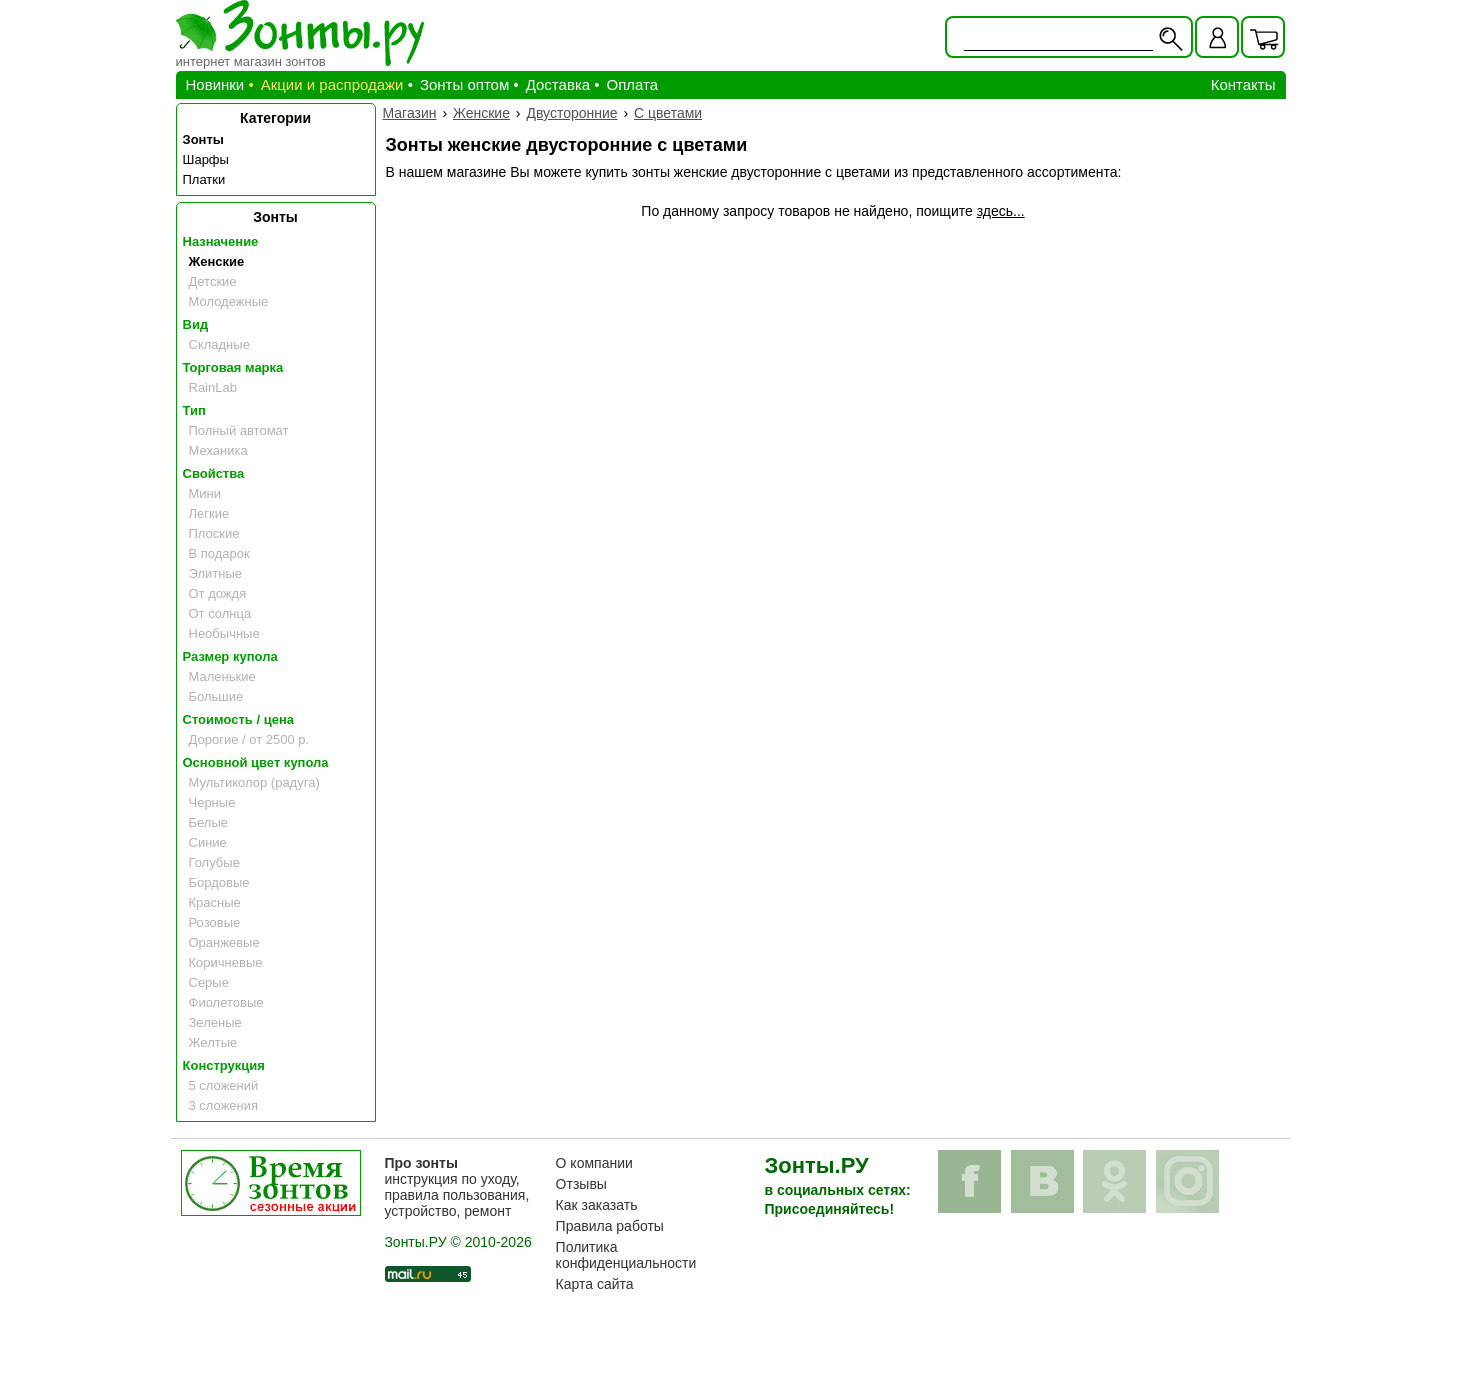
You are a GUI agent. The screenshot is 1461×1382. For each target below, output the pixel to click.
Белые (209, 822)
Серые (209, 982)
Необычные (224, 633)
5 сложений (224, 1085)
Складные (219, 344)
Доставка (558, 84)
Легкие (209, 513)
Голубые (214, 862)
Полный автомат (239, 430)
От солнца (220, 613)
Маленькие (222, 676)
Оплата (633, 84)
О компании (594, 1163)
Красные (215, 902)
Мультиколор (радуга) (254, 782)
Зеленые (215, 1022)
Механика (218, 450)
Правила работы (610, 1226)
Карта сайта (595, 1284)
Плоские (214, 533)
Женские (217, 261)
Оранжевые (224, 942)
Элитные (215, 573)
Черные (212, 802)
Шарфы (206, 159)
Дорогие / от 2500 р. (249, 739)
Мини (205, 493)
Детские (213, 281)
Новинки (215, 84)
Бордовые (219, 882)
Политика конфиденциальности (626, 1255)
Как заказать (597, 1205)
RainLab (213, 387)
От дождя (218, 593)
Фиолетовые (226, 1002)
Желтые (213, 1042)
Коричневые (226, 962)
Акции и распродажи (332, 84)
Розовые (215, 922)
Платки (204, 179)
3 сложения (224, 1105)
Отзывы (581, 1184)
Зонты (203, 139)
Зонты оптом (464, 84)
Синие (208, 842)
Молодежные (229, 301)
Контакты (1243, 84)
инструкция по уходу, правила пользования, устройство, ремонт (456, 1187)
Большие (216, 696)
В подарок (219, 553)
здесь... (1001, 211)
